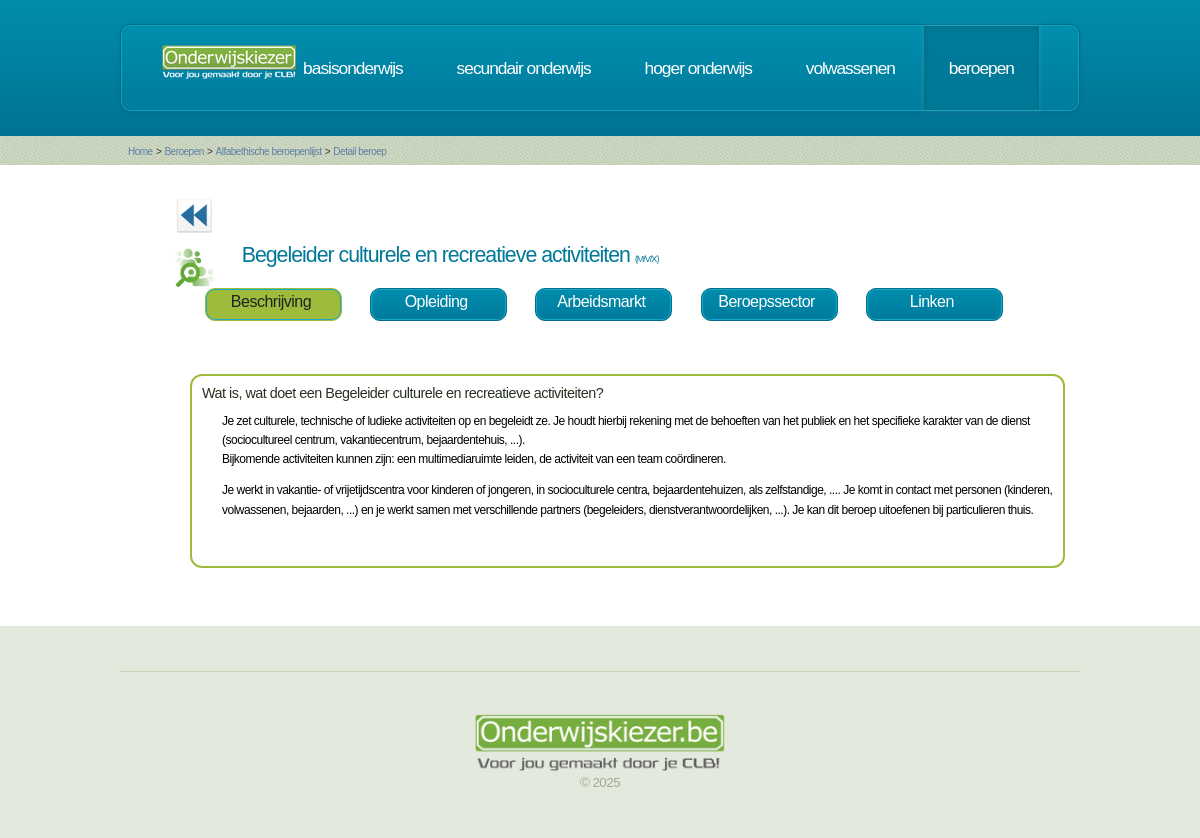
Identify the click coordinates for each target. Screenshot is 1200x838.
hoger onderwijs (698, 68)
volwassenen (850, 68)
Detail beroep (359, 151)
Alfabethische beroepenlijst (269, 151)
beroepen (981, 68)
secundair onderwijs (524, 68)
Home (140, 151)
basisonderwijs (353, 68)
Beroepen (183, 151)
